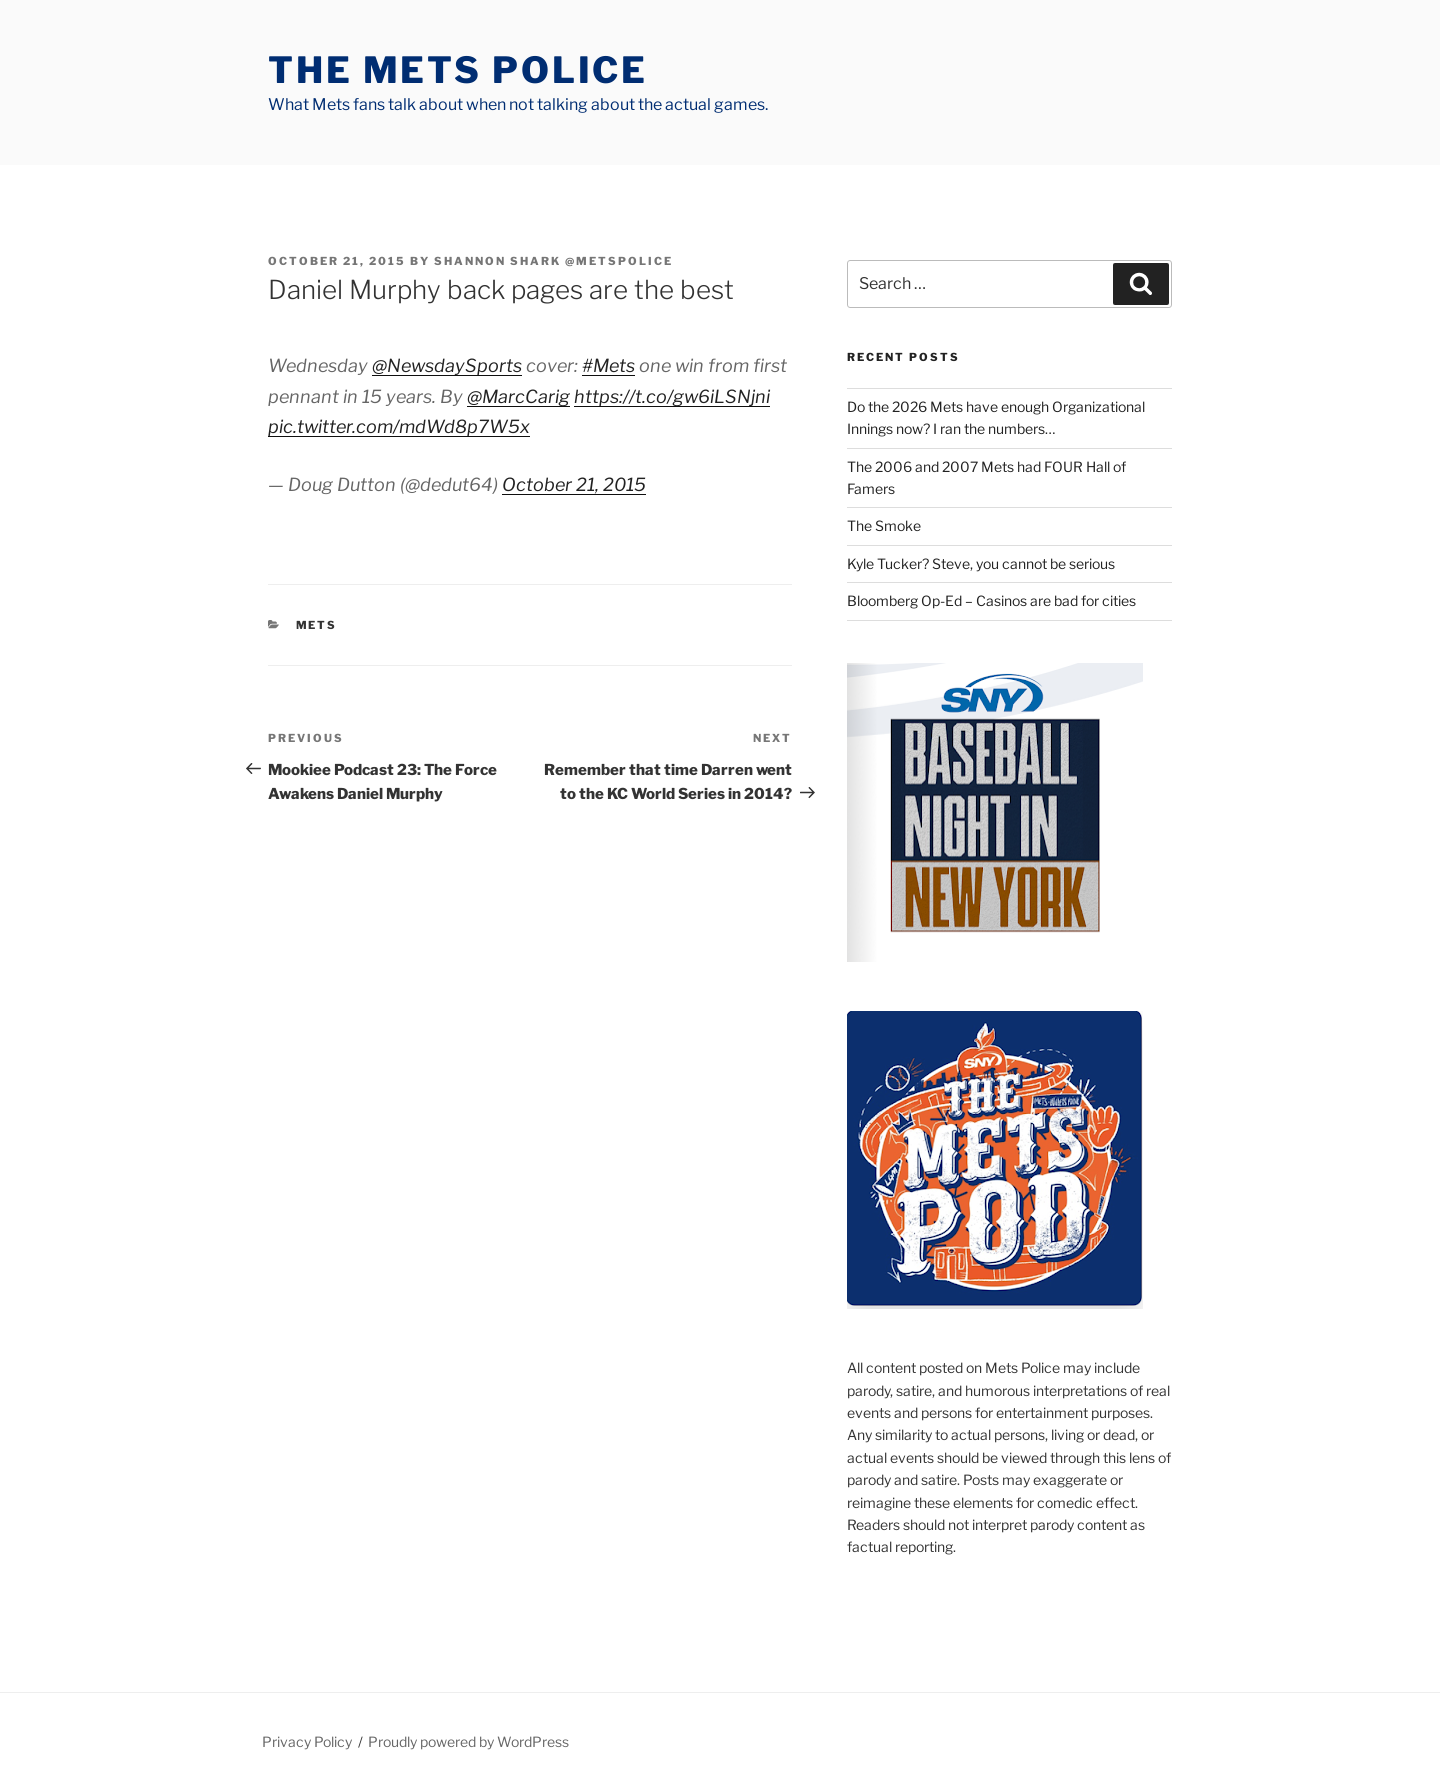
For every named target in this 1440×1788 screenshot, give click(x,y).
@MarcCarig (518, 396)
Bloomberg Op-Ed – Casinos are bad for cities (991, 600)
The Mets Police (458, 70)
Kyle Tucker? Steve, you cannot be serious (981, 563)
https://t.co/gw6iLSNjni (672, 396)
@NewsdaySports (447, 365)
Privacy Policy (307, 1741)
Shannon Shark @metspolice (553, 261)
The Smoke (884, 525)
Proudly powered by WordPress (468, 1741)
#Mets (608, 365)
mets (317, 625)
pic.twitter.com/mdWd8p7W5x (399, 426)
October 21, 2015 (574, 484)
